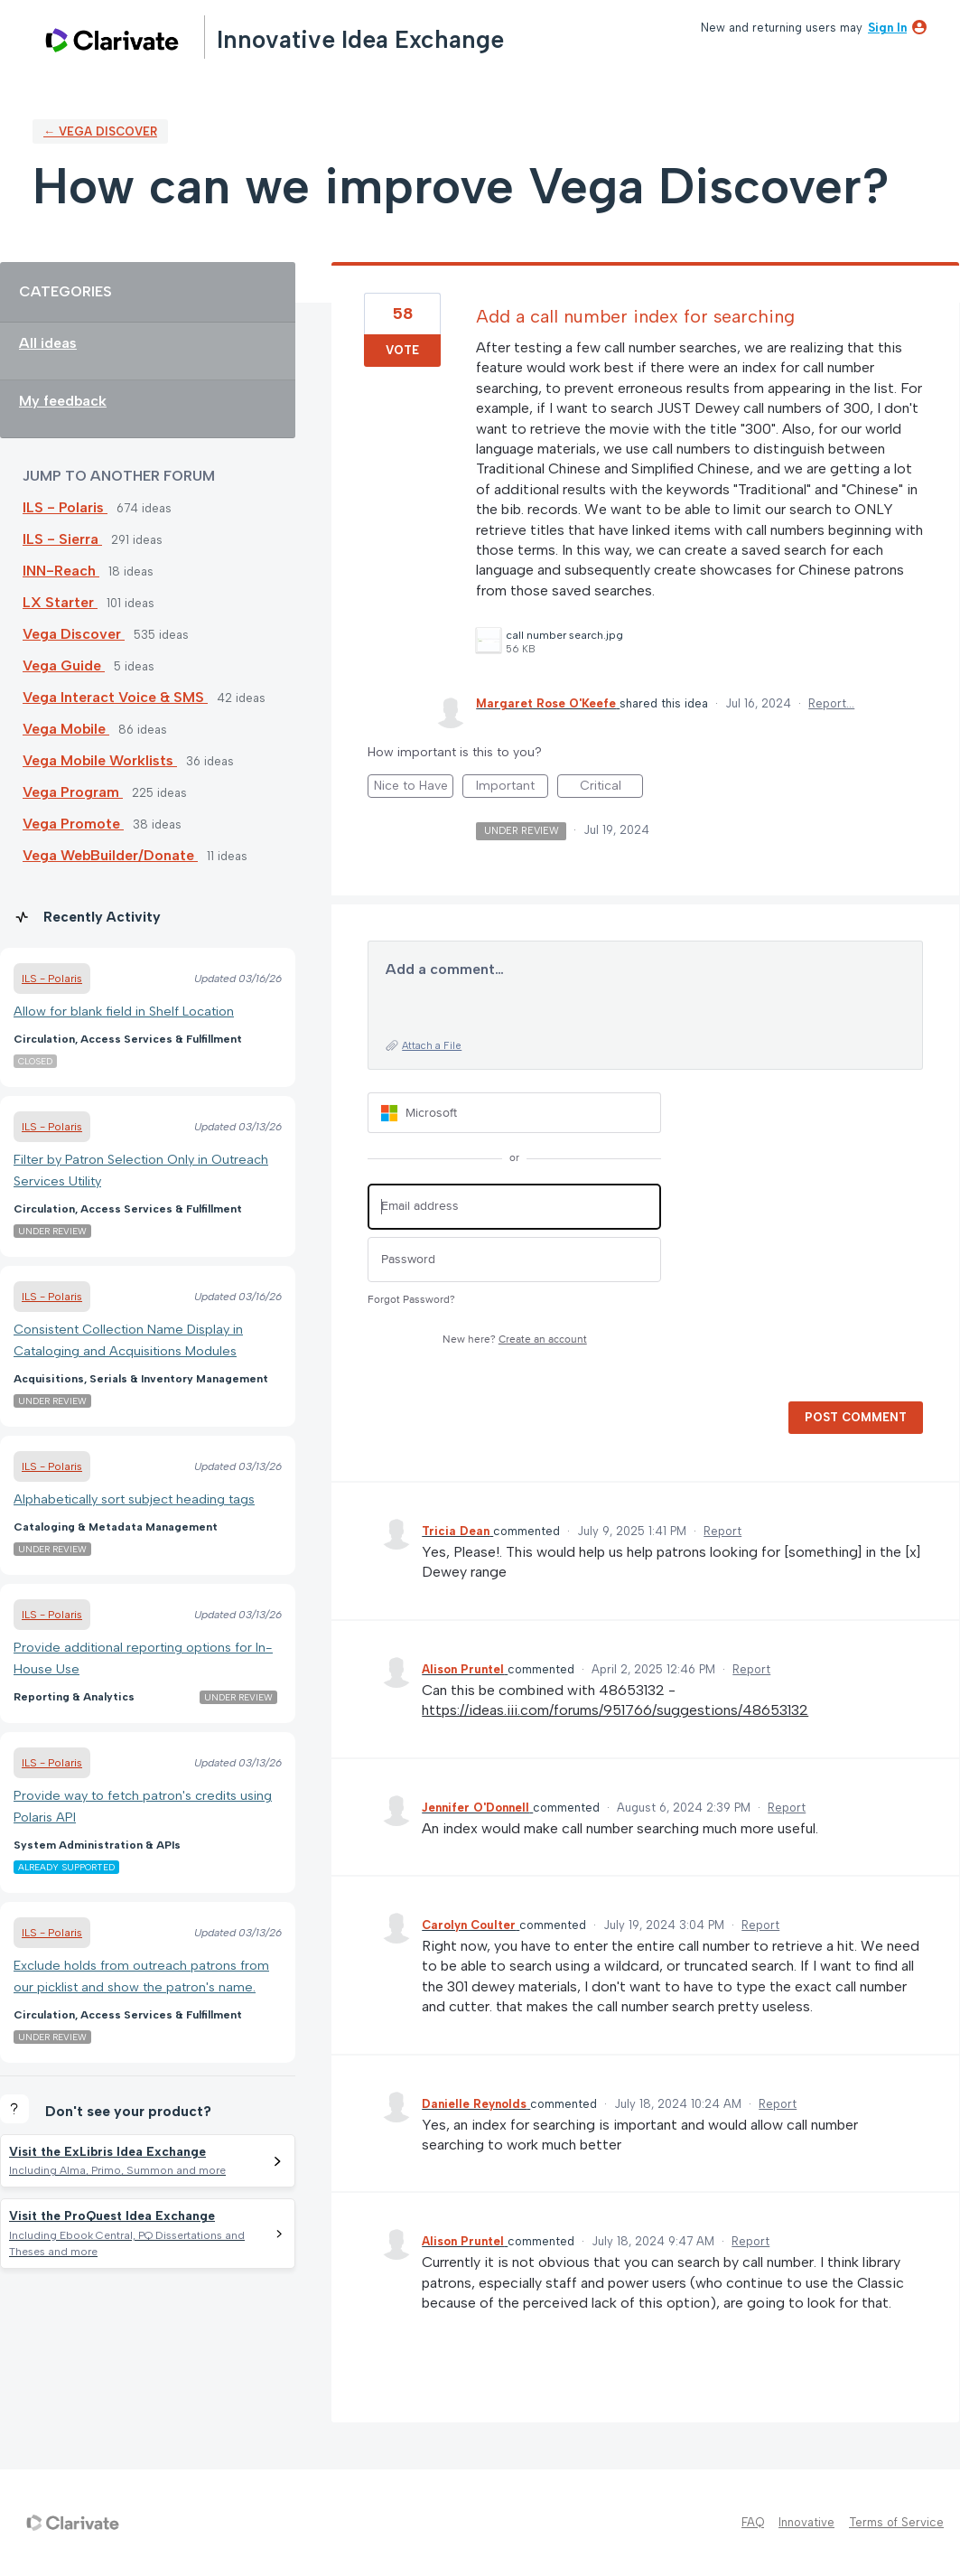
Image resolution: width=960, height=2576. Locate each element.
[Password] (514, 1260)
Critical (612, 788)
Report (722, 1531)
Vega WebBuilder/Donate (110, 855)
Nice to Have (414, 788)
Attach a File (431, 1046)
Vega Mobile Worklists (100, 760)
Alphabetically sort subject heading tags (134, 1499)
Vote (402, 350)
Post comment (856, 1417)
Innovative (806, 2522)
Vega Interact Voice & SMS (115, 697)
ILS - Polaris (65, 507)
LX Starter (60, 602)
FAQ (752, 2522)
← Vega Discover (100, 131)
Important (512, 788)
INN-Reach (61, 570)
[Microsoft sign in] (514, 1112)
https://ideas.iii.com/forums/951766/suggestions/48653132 (615, 1710)
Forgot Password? (411, 1300)
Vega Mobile (66, 728)
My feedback (63, 400)
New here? (515, 1339)
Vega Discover (74, 633)
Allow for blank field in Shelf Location (124, 1011)
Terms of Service (896, 2522)
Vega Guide (64, 665)
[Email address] (514, 1207)
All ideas (48, 342)
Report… (831, 703)
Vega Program (73, 792)
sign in (887, 27)
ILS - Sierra (62, 539)
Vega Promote (73, 823)
